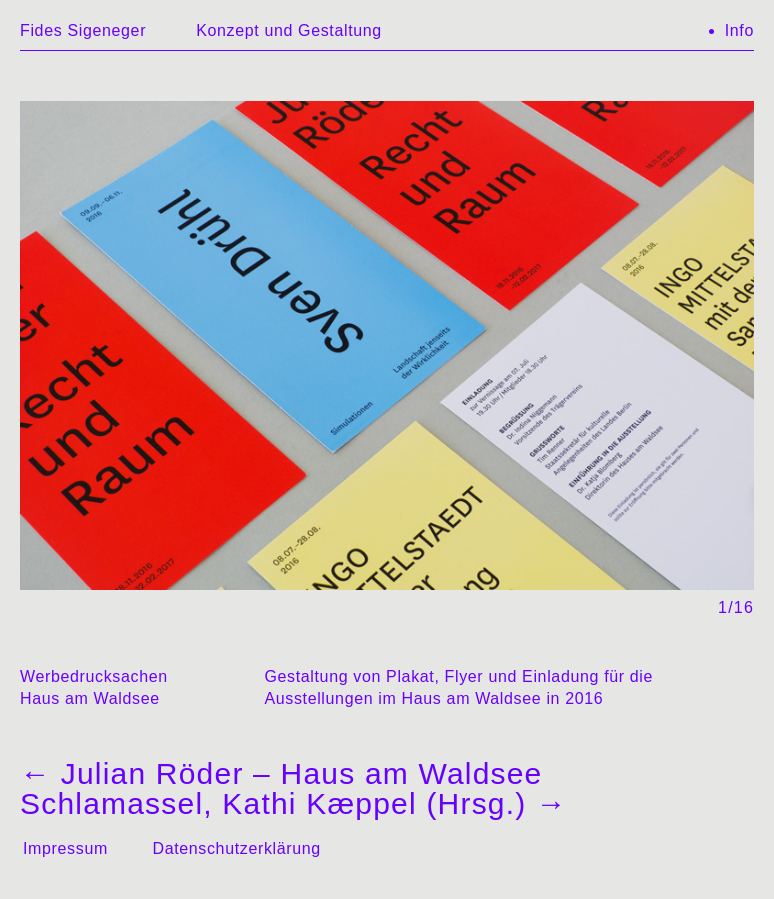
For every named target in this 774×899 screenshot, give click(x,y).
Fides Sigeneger (83, 30)
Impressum (65, 848)
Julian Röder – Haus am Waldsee (281, 773)
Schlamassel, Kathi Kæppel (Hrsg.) (293, 803)
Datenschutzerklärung (236, 848)
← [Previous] (213, 325)
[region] (387, 358)
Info (739, 30)
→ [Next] (560, 325)
